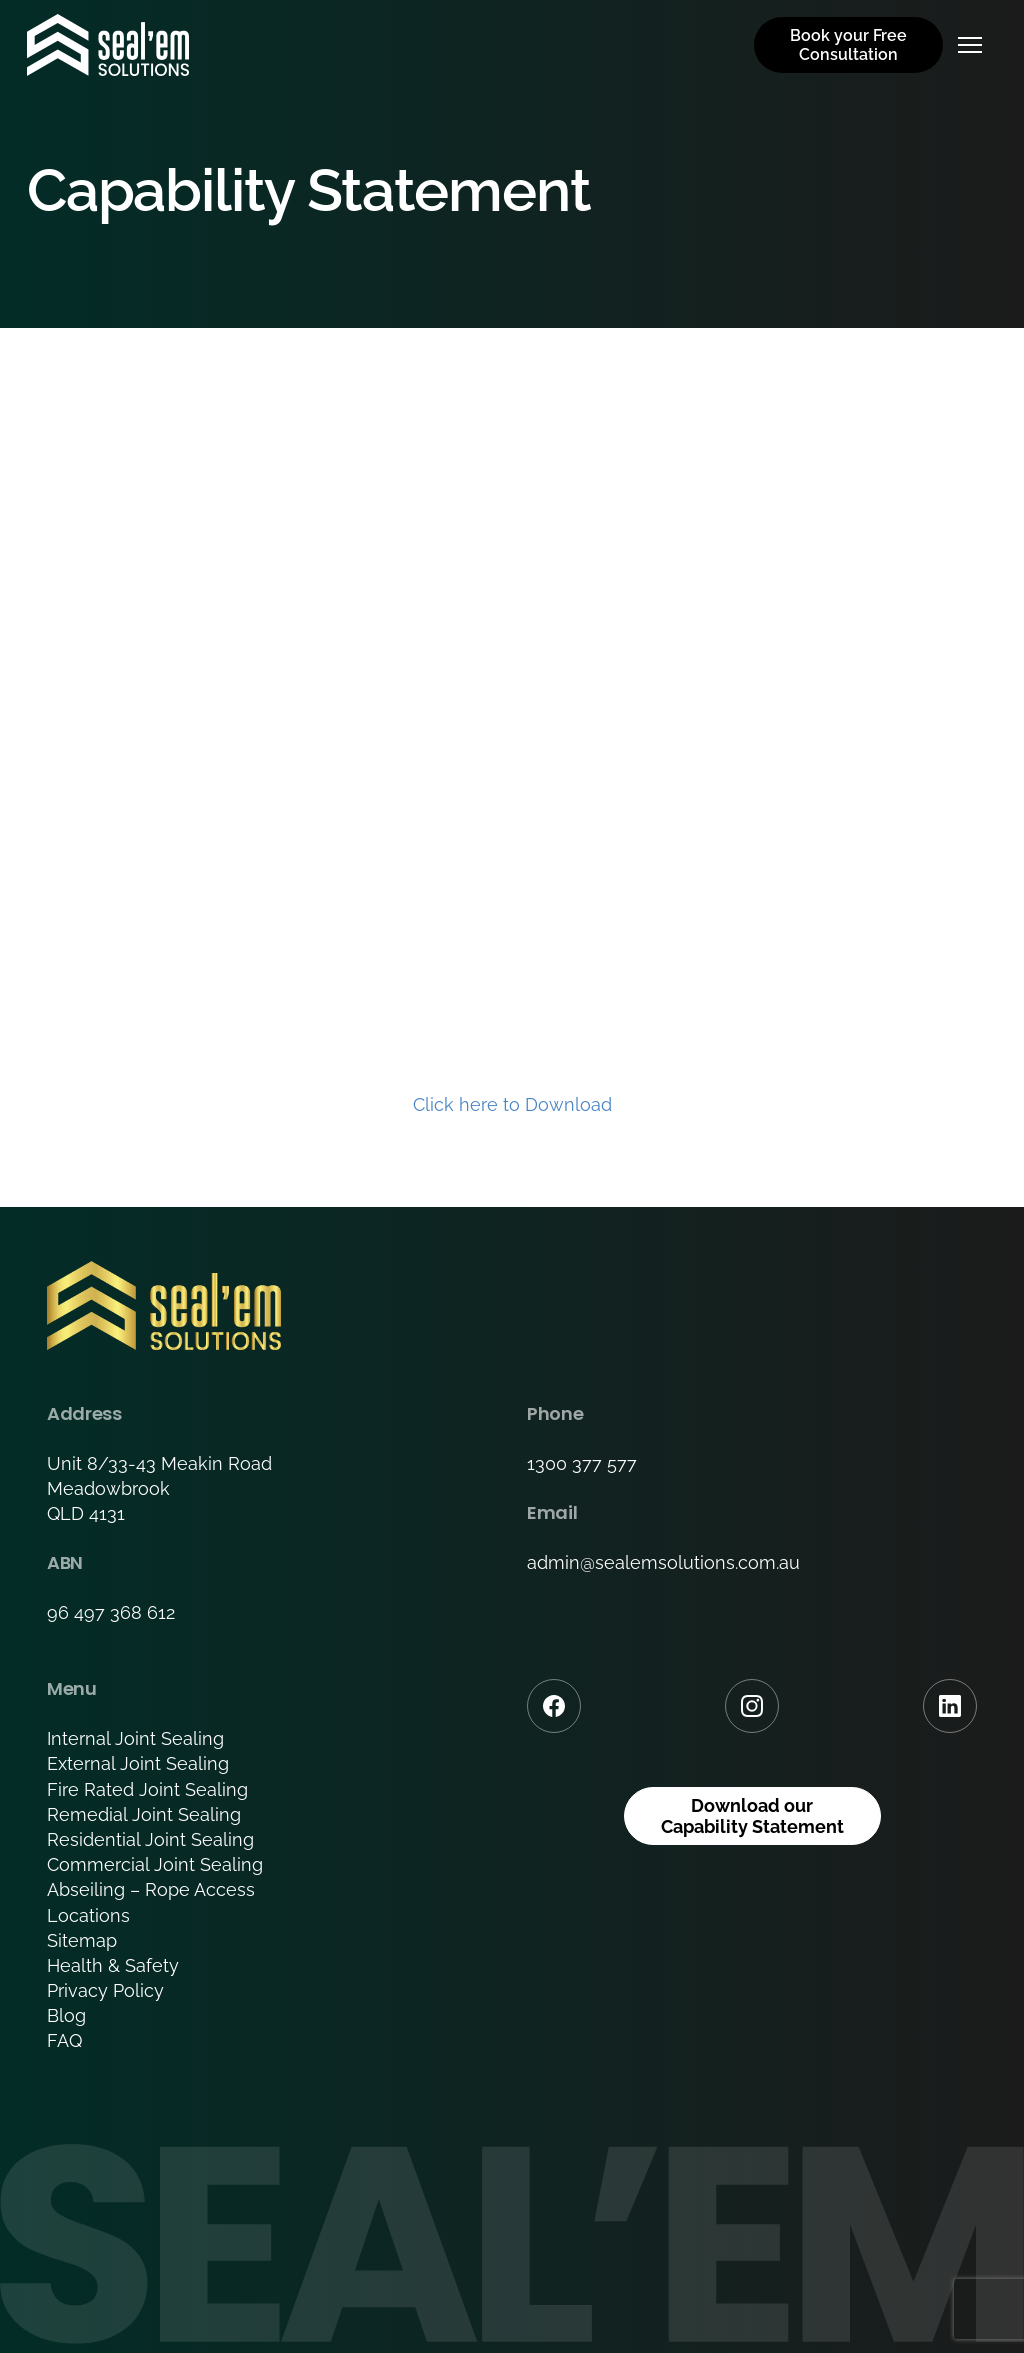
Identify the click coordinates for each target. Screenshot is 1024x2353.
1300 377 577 (582, 1463)
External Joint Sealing (138, 1763)
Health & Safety (113, 1965)
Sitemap (82, 1940)
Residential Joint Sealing (150, 1839)
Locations (88, 1915)
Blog (66, 2015)
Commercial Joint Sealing (155, 1864)
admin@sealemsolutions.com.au (663, 1562)
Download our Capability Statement (752, 1816)
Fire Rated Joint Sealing (147, 1789)
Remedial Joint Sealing (144, 1814)
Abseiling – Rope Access (151, 1889)
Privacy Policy (105, 1990)
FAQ (64, 2040)
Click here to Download (512, 1104)
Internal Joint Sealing (135, 1738)
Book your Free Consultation (848, 45)
